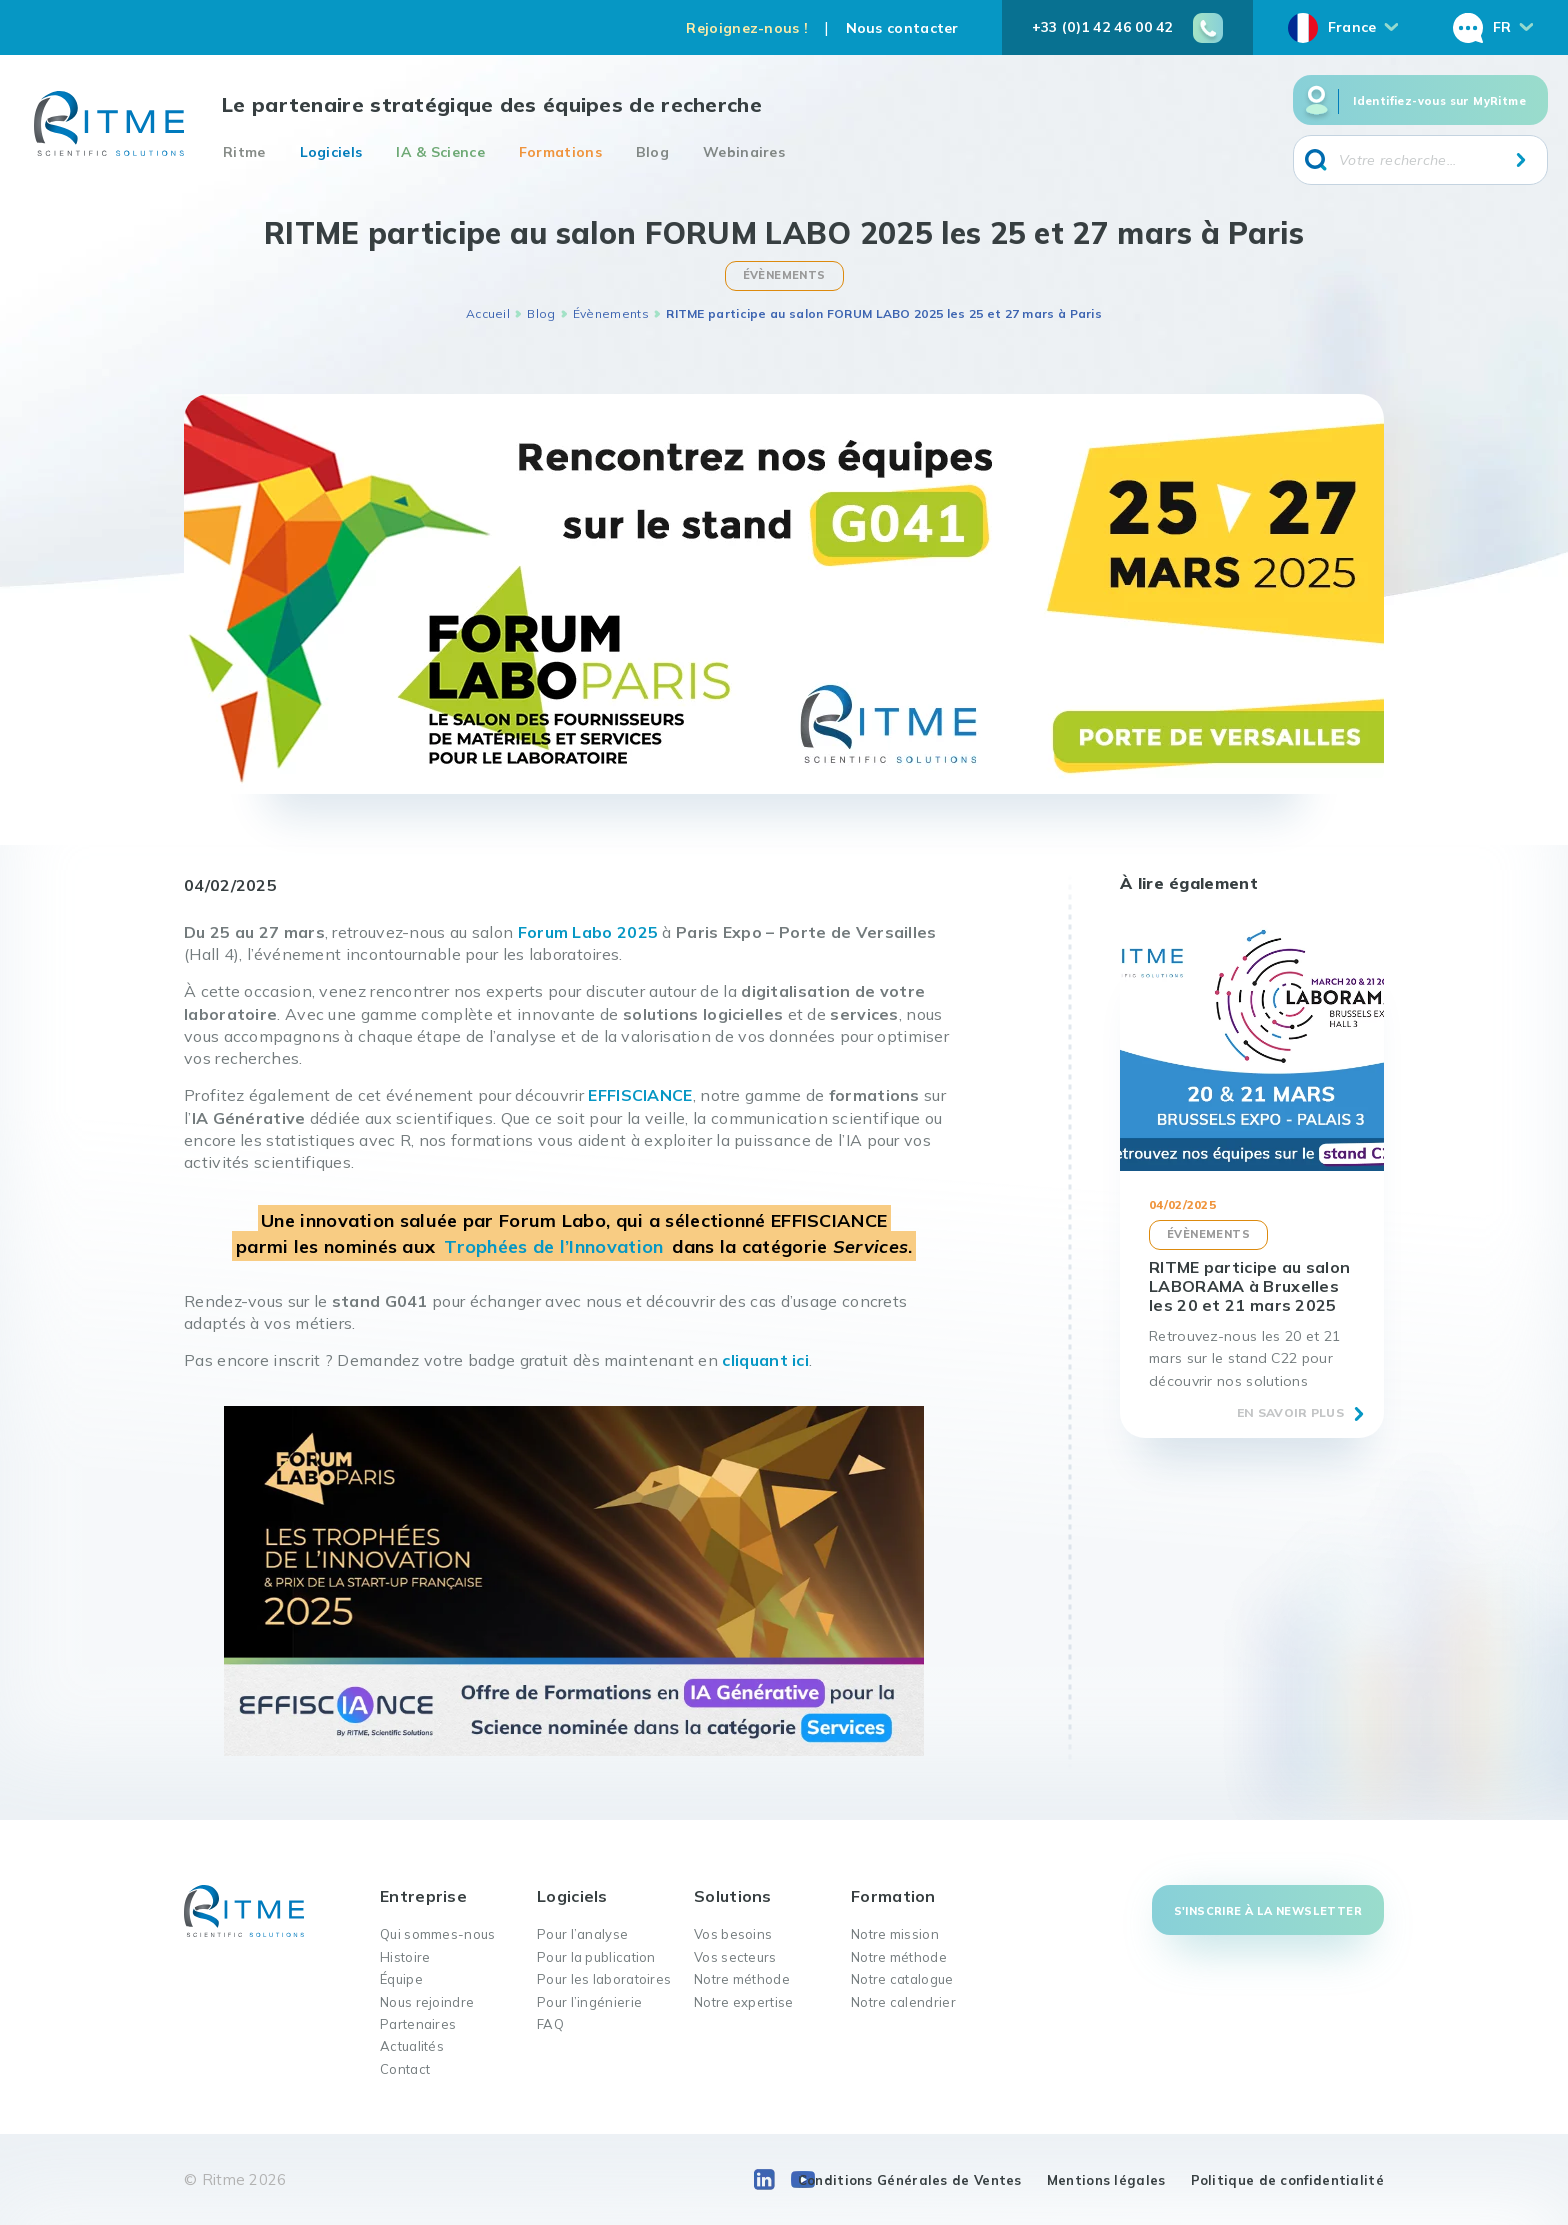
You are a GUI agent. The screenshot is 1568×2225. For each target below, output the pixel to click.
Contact (405, 2069)
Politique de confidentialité (1287, 2180)
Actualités (412, 2046)
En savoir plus (1290, 1412)
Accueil (488, 313)
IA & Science (440, 152)
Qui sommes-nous (438, 1934)
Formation (893, 1896)
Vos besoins (733, 1934)
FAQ (550, 2024)
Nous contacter (902, 28)
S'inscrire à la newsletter (1268, 1911)
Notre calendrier (903, 2002)
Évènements (611, 313)
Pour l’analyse (582, 1934)
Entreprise (423, 1896)
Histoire (405, 1957)
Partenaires (418, 2024)
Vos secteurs (735, 1957)
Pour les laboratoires (604, 1979)
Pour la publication (596, 1957)
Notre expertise (744, 2002)
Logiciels (331, 152)
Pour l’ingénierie (589, 2002)
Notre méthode (742, 1979)
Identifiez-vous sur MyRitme (1439, 101)
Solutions (733, 1896)
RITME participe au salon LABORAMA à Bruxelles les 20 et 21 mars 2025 (1249, 1286)
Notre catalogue (902, 1979)
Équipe (401, 1979)
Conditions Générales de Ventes (910, 2180)
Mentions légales (1106, 2180)
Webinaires (744, 152)
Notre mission (895, 1934)
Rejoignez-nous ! (747, 28)
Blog (652, 152)
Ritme (244, 152)
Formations (560, 152)
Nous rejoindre (427, 2002)
